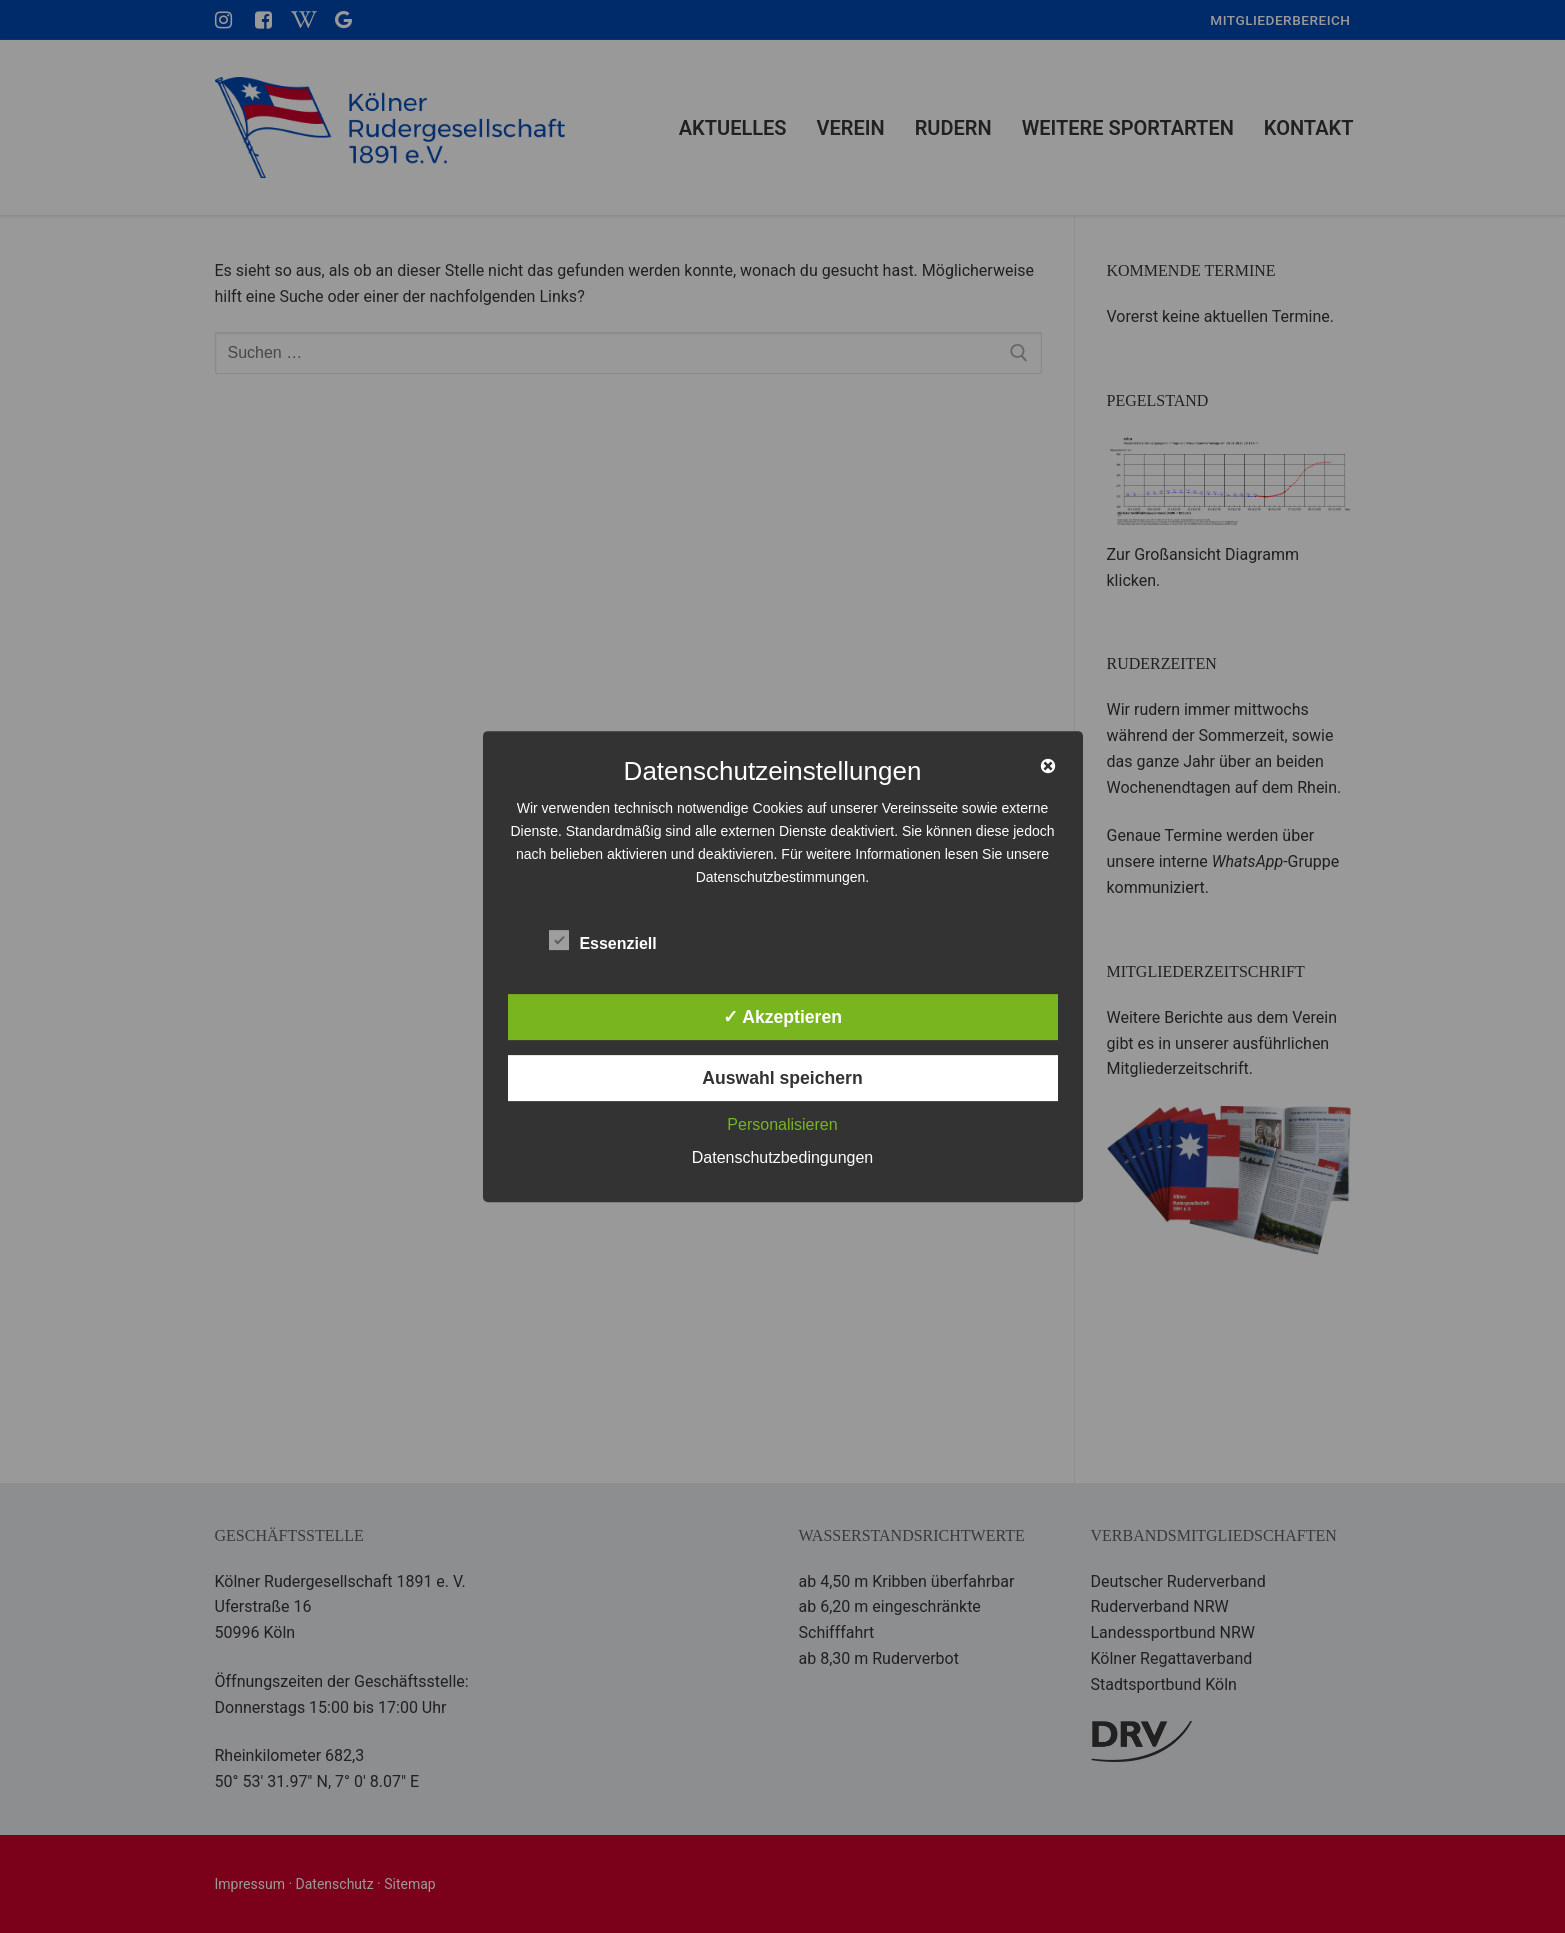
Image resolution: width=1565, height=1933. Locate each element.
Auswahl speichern (782, 1078)
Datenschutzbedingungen (782, 1157)
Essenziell (602, 940)
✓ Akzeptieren (782, 1017)
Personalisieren (782, 1124)
